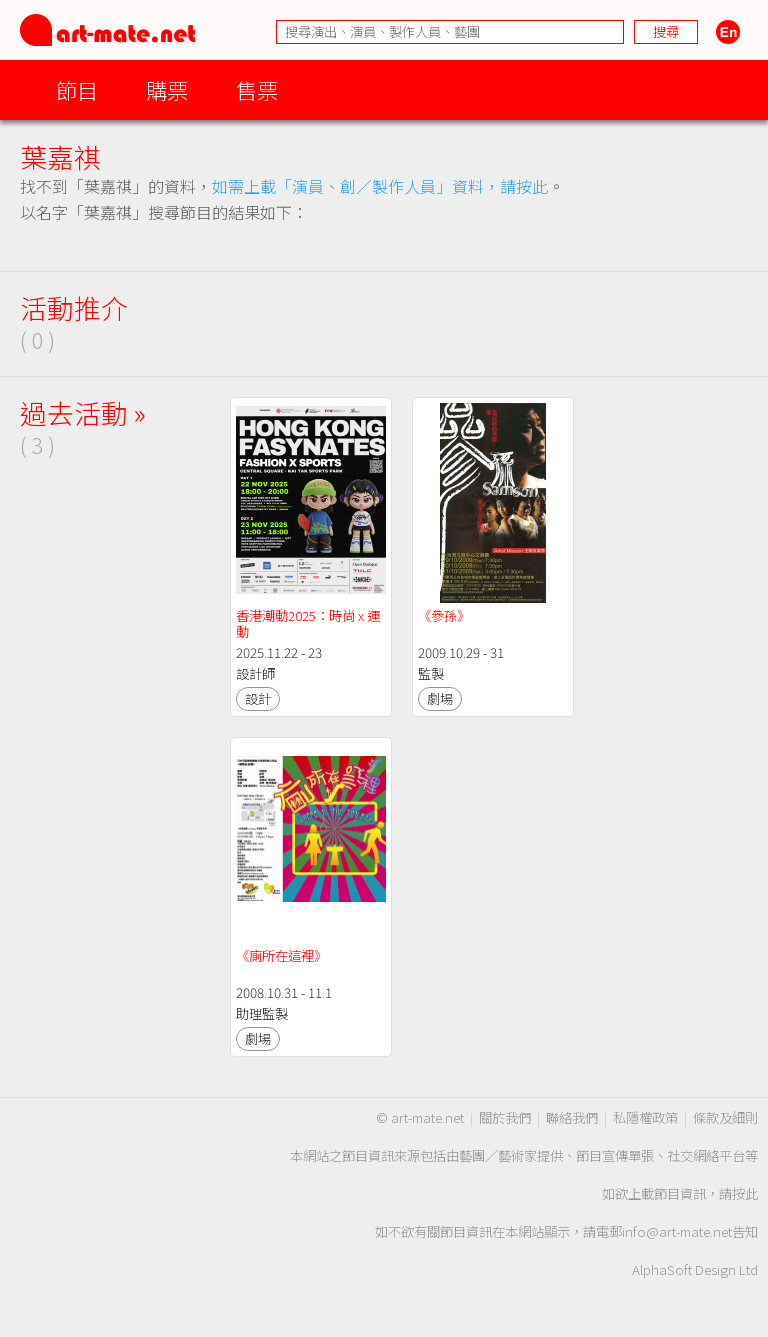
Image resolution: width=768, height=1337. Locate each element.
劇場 (440, 698)
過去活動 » (83, 412)
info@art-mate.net (677, 1231)
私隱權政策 (645, 1117)
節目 (77, 89)
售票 (257, 89)
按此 (745, 1193)
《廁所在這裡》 (281, 955)
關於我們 (505, 1117)
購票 (167, 89)
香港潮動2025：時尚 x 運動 (308, 623)
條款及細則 (725, 1117)
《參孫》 (444, 615)
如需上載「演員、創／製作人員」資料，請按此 (380, 186)
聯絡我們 (572, 1117)
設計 (258, 698)
